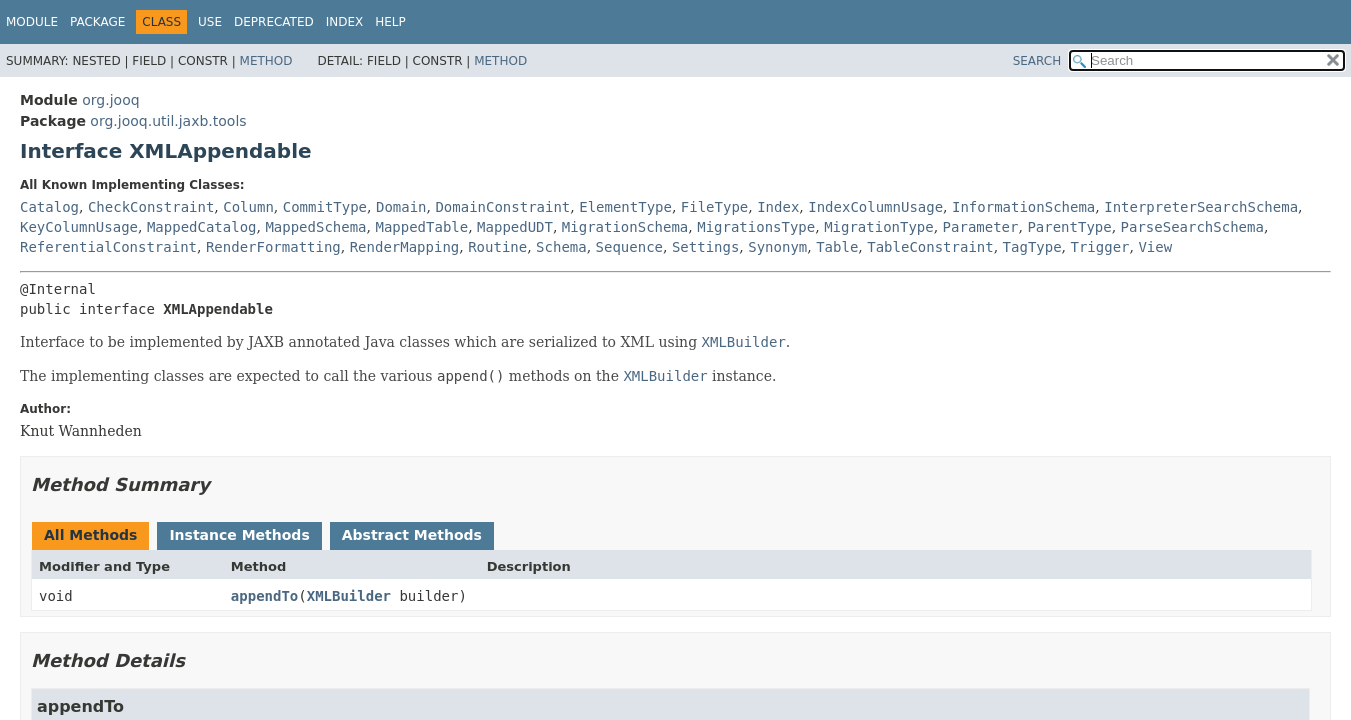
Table (837, 247)
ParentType (1069, 227)
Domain (401, 207)
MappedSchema (315, 227)
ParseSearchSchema (1192, 227)
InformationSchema (1023, 207)
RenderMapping (405, 247)
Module (32, 22)
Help (390, 22)
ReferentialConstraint (108, 247)
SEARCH (1037, 61)
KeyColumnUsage (79, 227)
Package (97, 22)
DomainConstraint (502, 207)
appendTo (264, 596)
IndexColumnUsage (875, 207)
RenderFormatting (273, 247)
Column (248, 207)
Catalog (49, 207)
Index (345, 22)
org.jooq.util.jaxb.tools (168, 121)
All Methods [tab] (90, 535)
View (1155, 247)
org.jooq (110, 100)
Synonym (777, 247)
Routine (497, 247)
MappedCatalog (202, 227)
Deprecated (274, 22)
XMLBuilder (349, 596)
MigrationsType (756, 227)
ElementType (625, 207)
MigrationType (879, 227)
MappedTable (421, 227)
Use (210, 22)
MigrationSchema (625, 227)
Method (266, 61)
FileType (714, 207)
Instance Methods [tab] (239, 535)
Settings (705, 247)
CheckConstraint (151, 207)
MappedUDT (515, 227)
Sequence (629, 247)
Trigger (1100, 247)
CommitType (325, 207)
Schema (561, 247)
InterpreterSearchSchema (1201, 207)
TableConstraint (930, 247)
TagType (1032, 247)
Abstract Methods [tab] (412, 535)
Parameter (981, 227)
